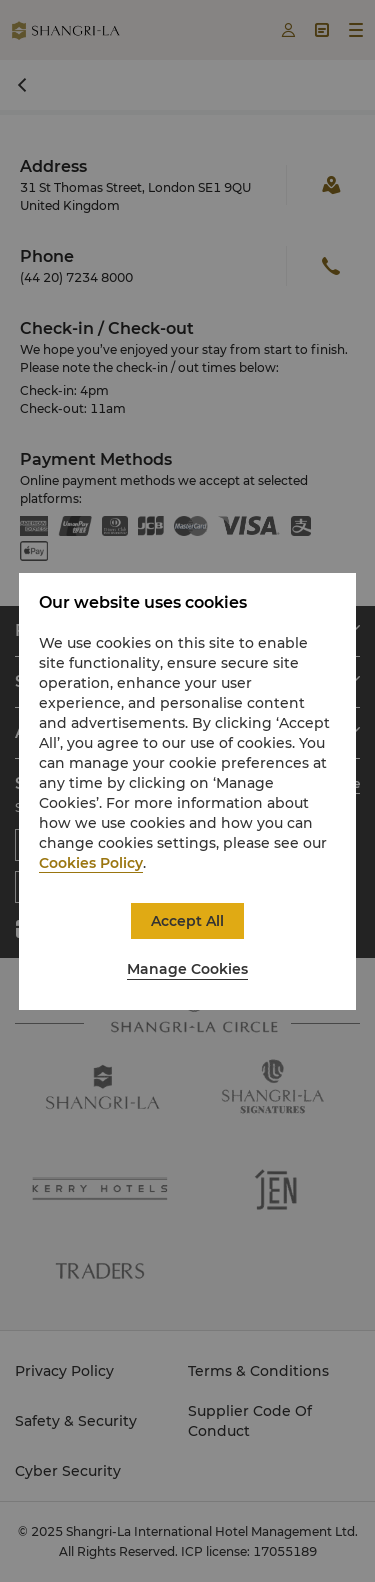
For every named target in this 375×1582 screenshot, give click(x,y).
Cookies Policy (91, 863)
